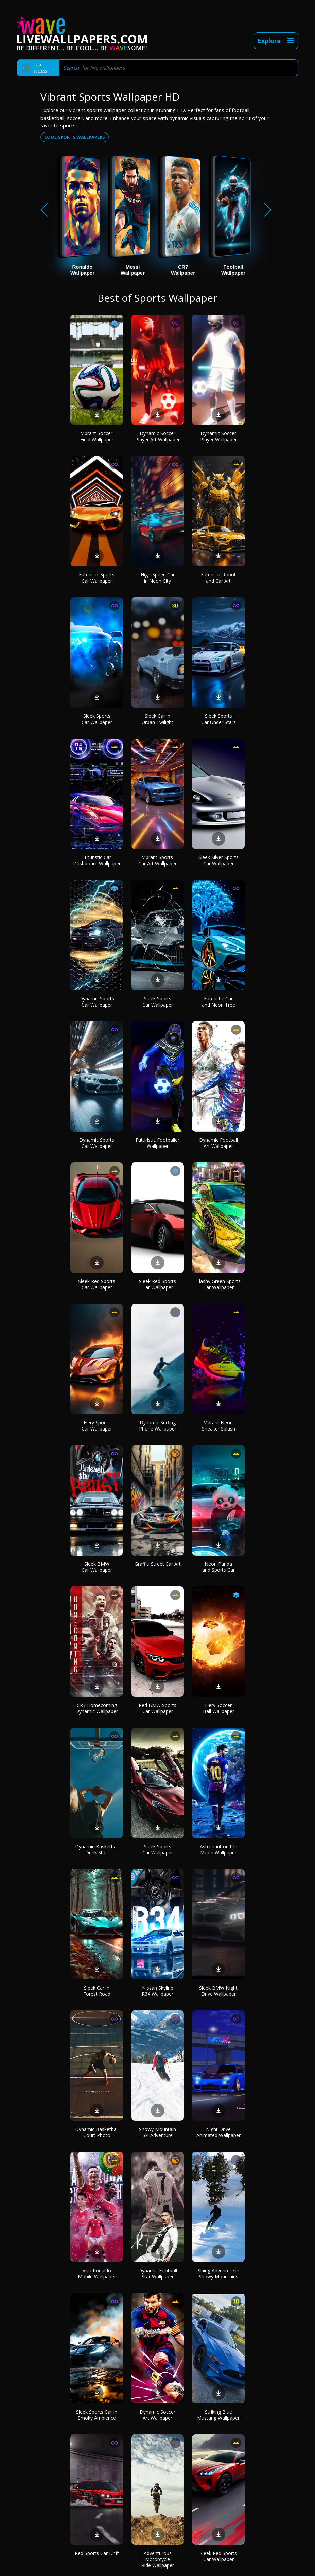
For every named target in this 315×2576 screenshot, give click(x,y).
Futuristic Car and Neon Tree (218, 1001)
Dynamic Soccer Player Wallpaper (218, 436)
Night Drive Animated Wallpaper (218, 2132)
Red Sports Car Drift (97, 2553)
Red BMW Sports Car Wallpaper (157, 1708)
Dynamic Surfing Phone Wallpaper (157, 1425)
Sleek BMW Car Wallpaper (97, 1567)
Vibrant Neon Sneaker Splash (218, 1425)
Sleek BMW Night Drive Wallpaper (218, 1991)
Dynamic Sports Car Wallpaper (96, 1001)
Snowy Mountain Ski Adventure (157, 2132)
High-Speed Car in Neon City (158, 577)
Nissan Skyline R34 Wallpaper (157, 1991)
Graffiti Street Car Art (158, 1564)
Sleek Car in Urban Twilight (157, 719)
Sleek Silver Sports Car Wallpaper (218, 860)
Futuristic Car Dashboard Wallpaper (97, 860)
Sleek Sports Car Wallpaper (97, 719)
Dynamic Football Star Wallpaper (157, 2273)
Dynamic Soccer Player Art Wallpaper (157, 436)
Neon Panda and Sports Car (218, 1567)
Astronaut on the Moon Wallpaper (218, 1849)
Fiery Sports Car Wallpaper (97, 1425)
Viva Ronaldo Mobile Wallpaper (97, 2273)
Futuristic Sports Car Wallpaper (97, 577)
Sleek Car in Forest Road (96, 1991)
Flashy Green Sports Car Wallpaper (218, 1284)
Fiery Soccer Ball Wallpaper (218, 1708)
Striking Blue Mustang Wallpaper (218, 2415)
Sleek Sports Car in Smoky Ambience (96, 2415)
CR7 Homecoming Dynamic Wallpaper (96, 1708)
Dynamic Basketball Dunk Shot (97, 1849)
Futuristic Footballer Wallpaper (157, 1143)
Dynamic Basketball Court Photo (97, 2132)
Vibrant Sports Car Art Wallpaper (157, 860)
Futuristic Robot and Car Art (218, 577)
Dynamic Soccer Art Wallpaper (157, 2415)
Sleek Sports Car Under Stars (218, 719)
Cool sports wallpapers (74, 137)
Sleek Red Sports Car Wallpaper (96, 1284)
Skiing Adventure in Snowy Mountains (218, 2273)
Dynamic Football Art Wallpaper (218, 1143)
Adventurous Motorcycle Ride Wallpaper (157, 2559)
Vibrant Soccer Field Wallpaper (96, 436)
